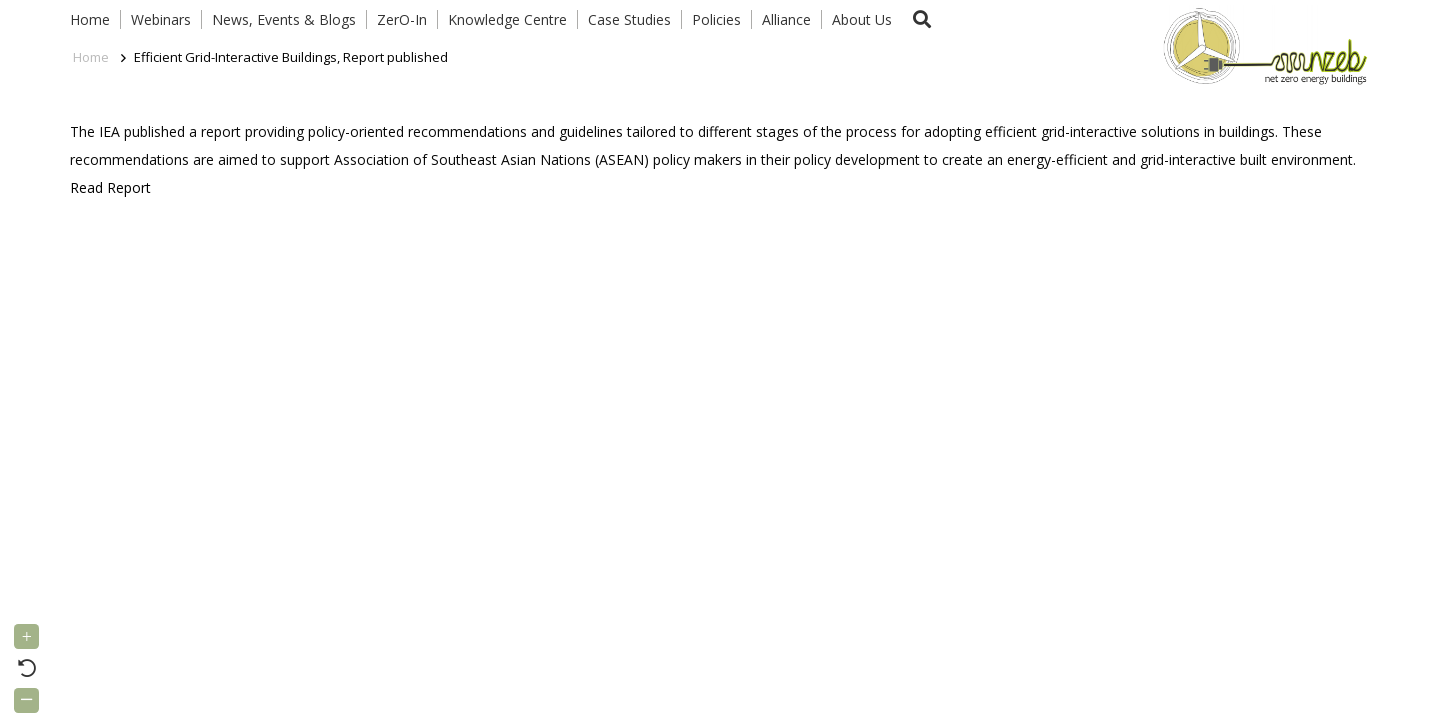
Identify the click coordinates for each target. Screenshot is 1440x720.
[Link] (1261, 45)
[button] (922, 19)
